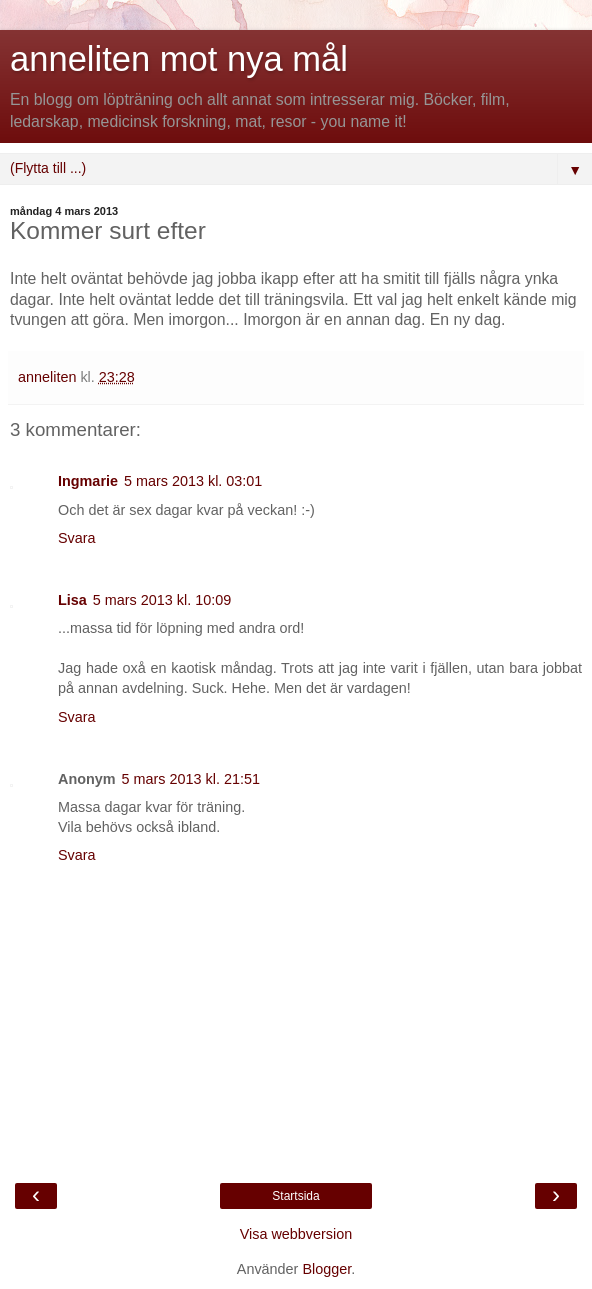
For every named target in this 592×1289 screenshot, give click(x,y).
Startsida (295, 1196)
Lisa (72, 600)
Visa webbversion (296, 1234)
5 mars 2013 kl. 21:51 (191, 779)
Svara (77, 538)
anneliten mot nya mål (179, 59)
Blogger (326, 1269)
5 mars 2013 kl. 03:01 (193, 481)
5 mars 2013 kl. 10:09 (162, 600)
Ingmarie (88, 481)
